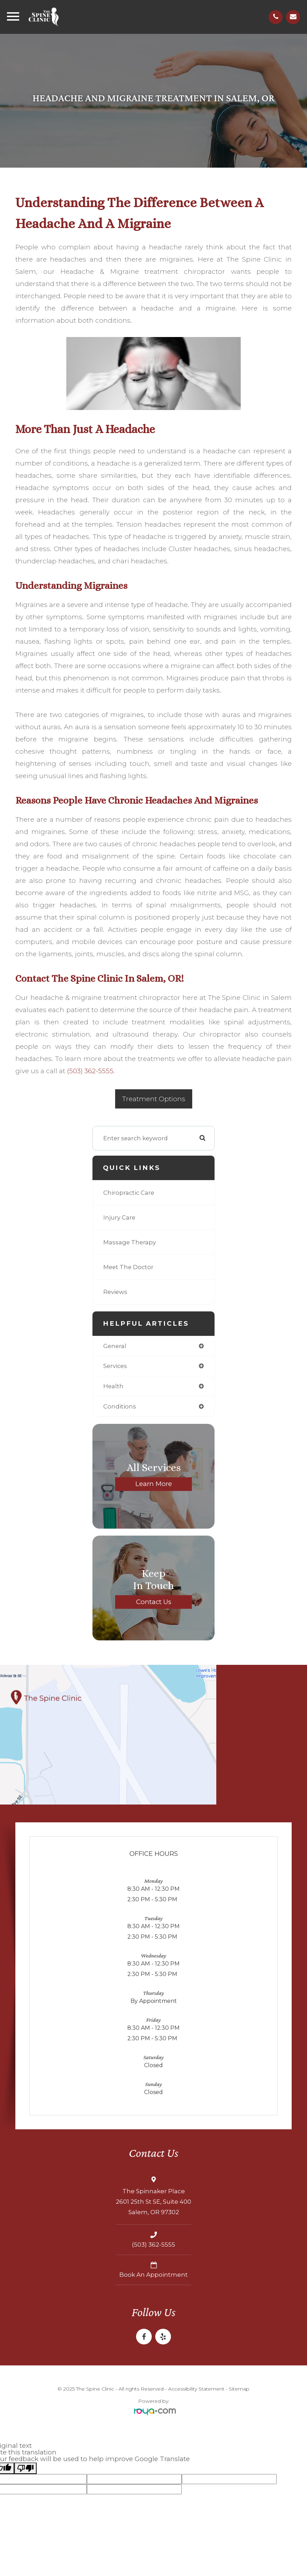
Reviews (115, 1291)
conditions (119, 1406)
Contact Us (153, 1601)
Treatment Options (153, 1099)
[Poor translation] (25, 2468)
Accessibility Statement (196, 2389)
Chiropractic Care (128, 1192)
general (114, 1345)
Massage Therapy (129, 1242)
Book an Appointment (153, 2275)
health (113, 1386)
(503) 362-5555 (90, 1071)
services (115, 1365)
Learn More (153, 1484)
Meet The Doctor (128, 1267)
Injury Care (119, 1217)
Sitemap (239, 2389)
